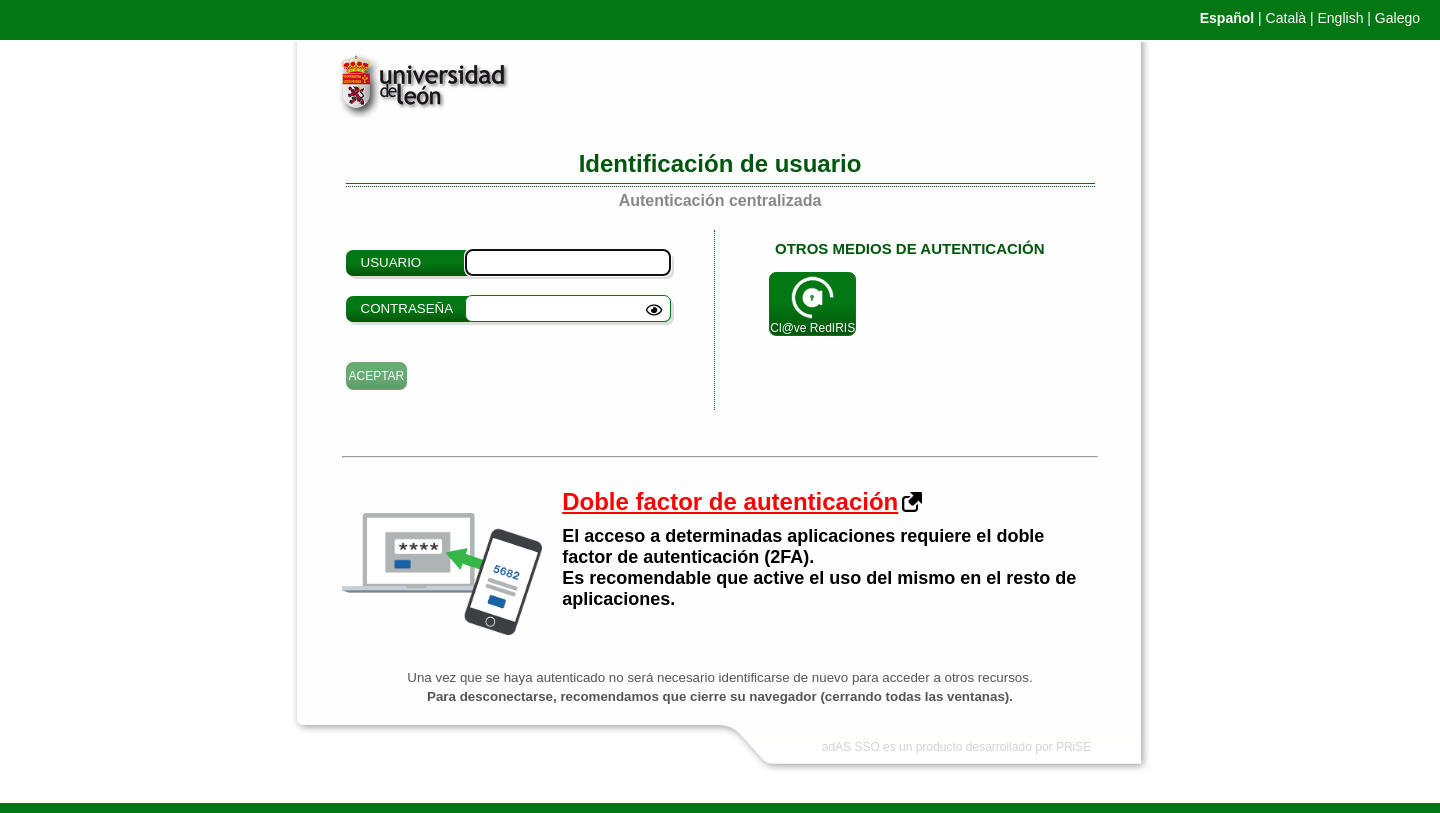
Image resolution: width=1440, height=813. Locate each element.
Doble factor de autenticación (730, 501)
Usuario (391, 262)
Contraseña (407, 308)
